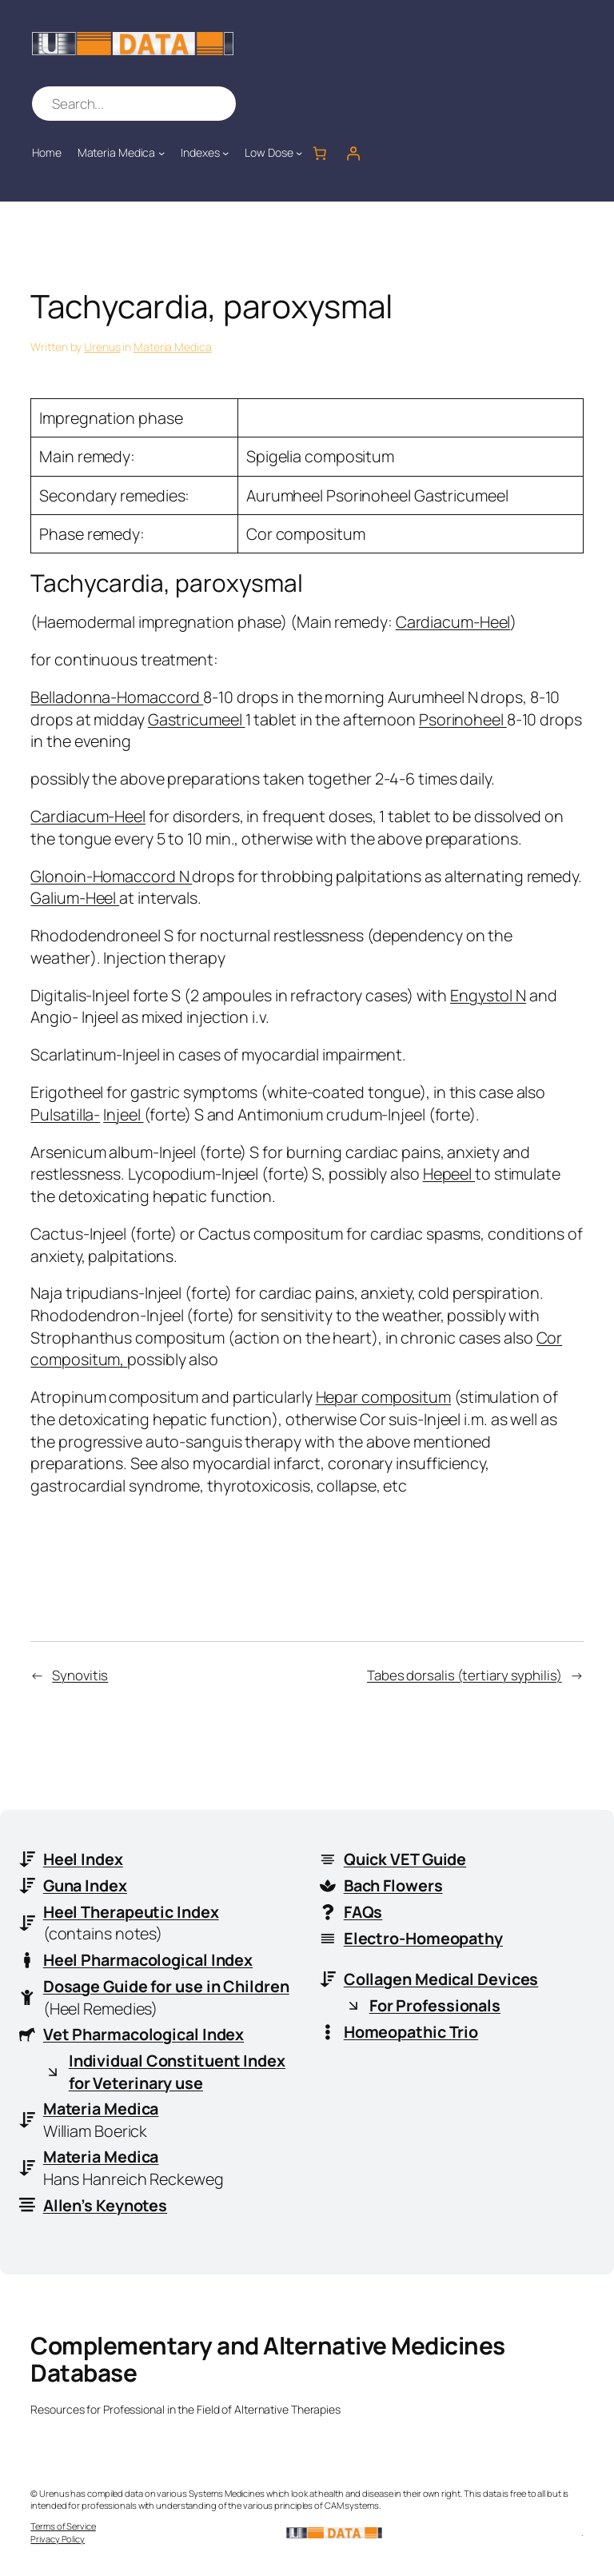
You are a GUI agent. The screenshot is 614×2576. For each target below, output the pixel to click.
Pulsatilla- (65, 1114)
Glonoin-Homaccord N (111, 876)
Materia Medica (173, 346)
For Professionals (434, 2005)
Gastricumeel (196, 719)
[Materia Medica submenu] (161, 153)
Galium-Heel (74, 898)
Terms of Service (62, 2526)
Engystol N (488, 995)
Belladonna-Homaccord (116, 697)
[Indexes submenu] (225, 153)
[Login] (353, 153)
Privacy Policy (57, 2539)
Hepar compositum (383, 1397)
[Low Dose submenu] (299, 153)
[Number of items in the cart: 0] (319, 153)
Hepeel (449, 1173)
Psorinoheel (463, 719)
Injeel (123, 1114)
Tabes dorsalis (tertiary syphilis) (464, 1675)
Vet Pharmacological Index (144, 2034)
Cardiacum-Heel (453, 622)
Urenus (102, 346)
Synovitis (80, 1675)
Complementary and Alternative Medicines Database (267, 2359)
